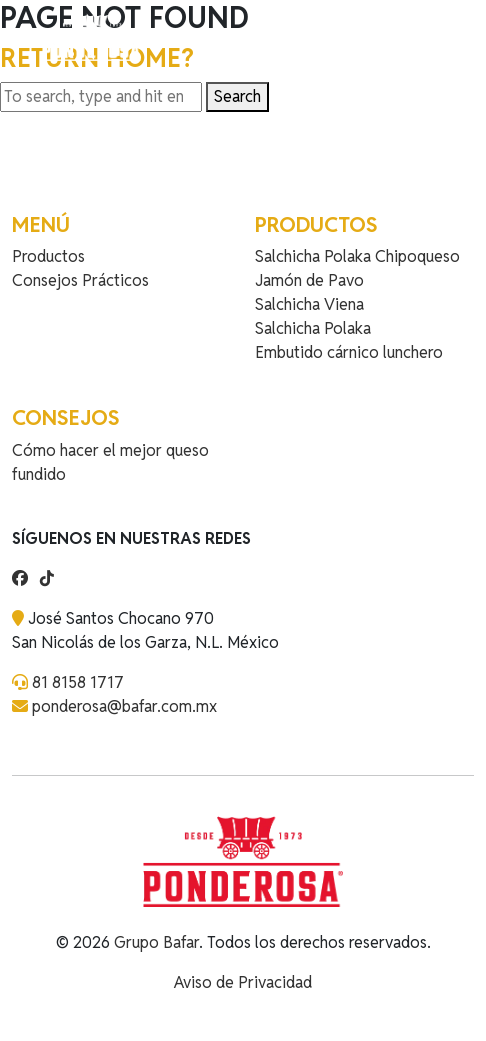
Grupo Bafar (156, 942)
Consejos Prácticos (80, 280)
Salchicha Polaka (313, 328)
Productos (48, 256)
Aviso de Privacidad (243, 982)
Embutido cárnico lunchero (349, 352)
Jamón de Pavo (309, 280)
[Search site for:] (101, 97)
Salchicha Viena (309, 304)
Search (237, 96)
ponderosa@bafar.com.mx (124, 706)
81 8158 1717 (78, 682)
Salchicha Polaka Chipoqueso (357, 256)
